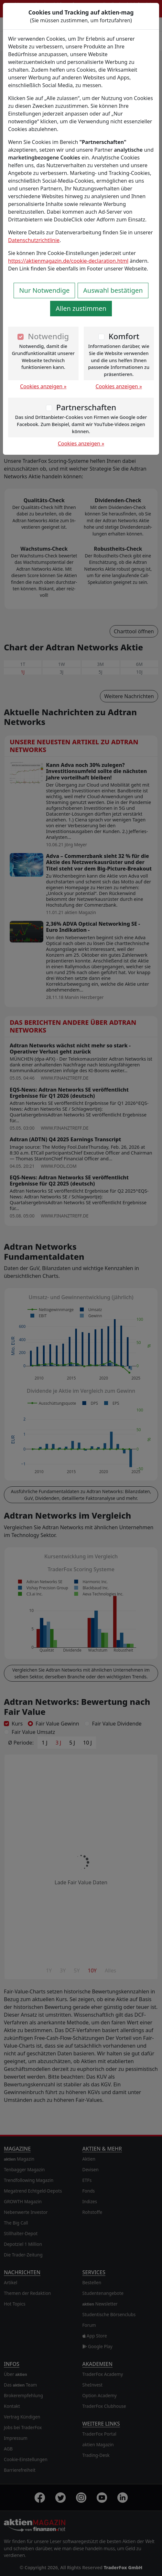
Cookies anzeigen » (43, 386)
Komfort (124, 336)
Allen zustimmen (81, 308)
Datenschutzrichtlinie (33, 240)
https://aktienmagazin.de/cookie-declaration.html (68, 260)
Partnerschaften (86, 407)
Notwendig (48, 336)
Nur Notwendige (44, 290)
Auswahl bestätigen (113, 290)
